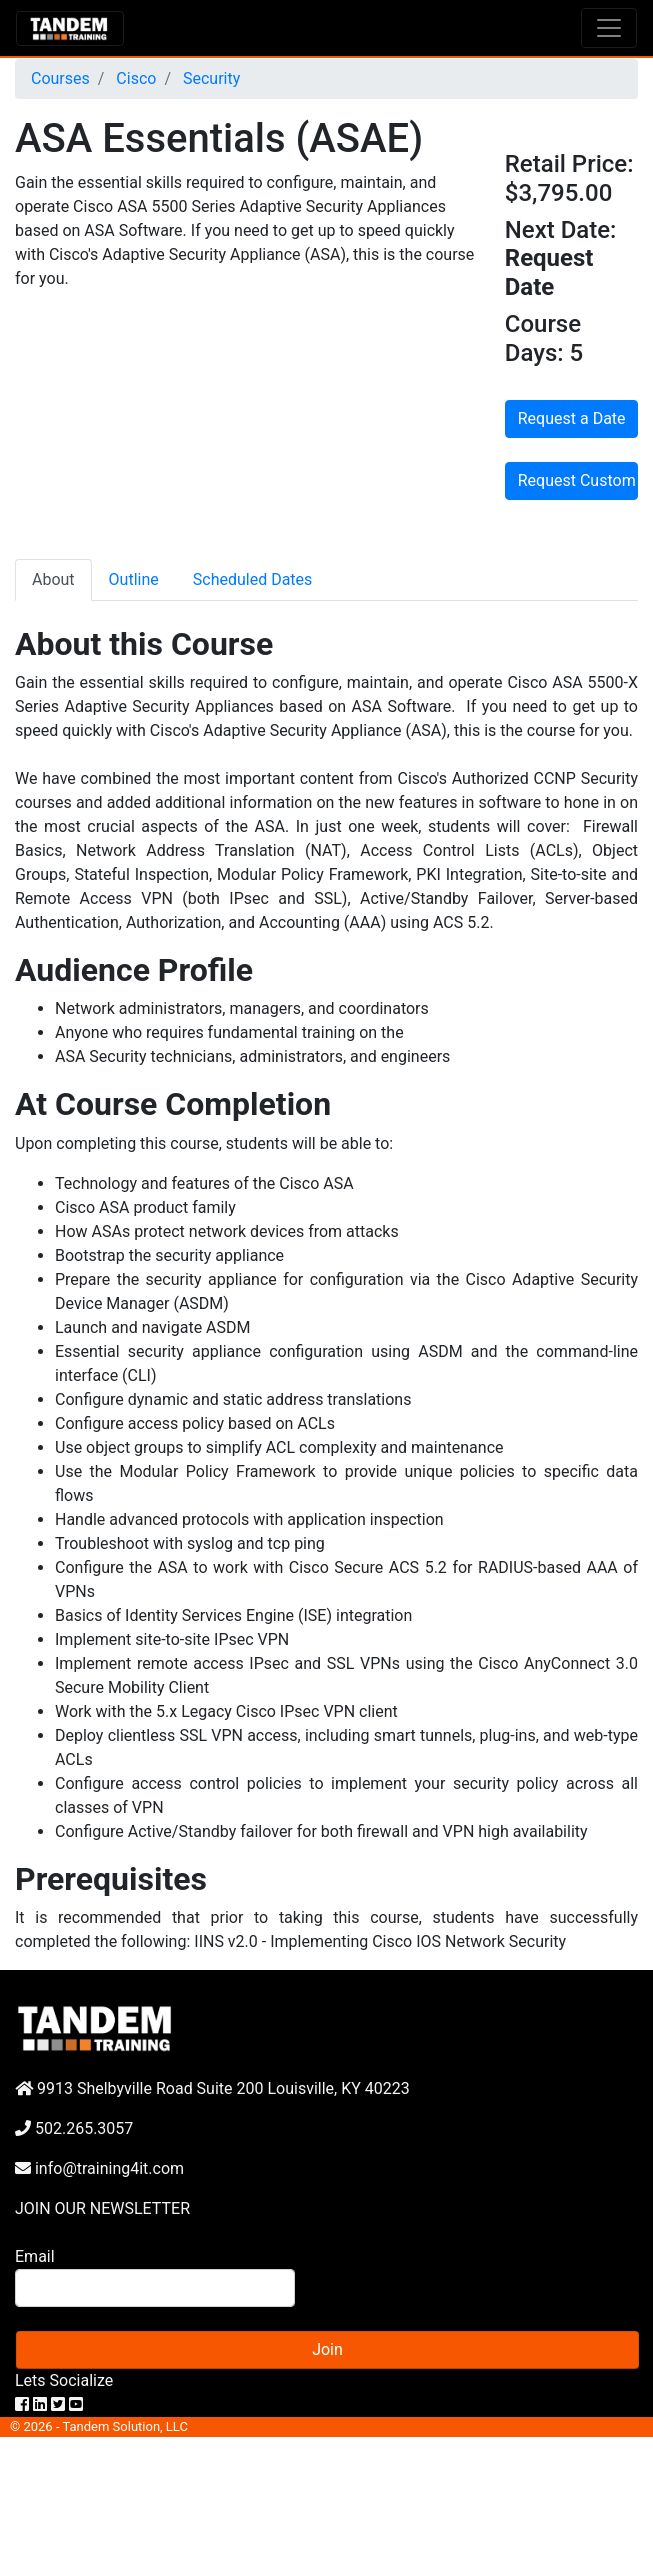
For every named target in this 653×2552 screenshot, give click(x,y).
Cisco (134, 78)
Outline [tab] (134, 579)
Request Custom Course (578, 480)
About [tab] (53, 579)
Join (327, 2349)
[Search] (155, 2288)
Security (209, 78)
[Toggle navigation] (609, 28)
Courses (60, 78)
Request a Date (572, 418)
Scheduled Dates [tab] (253, 579)
